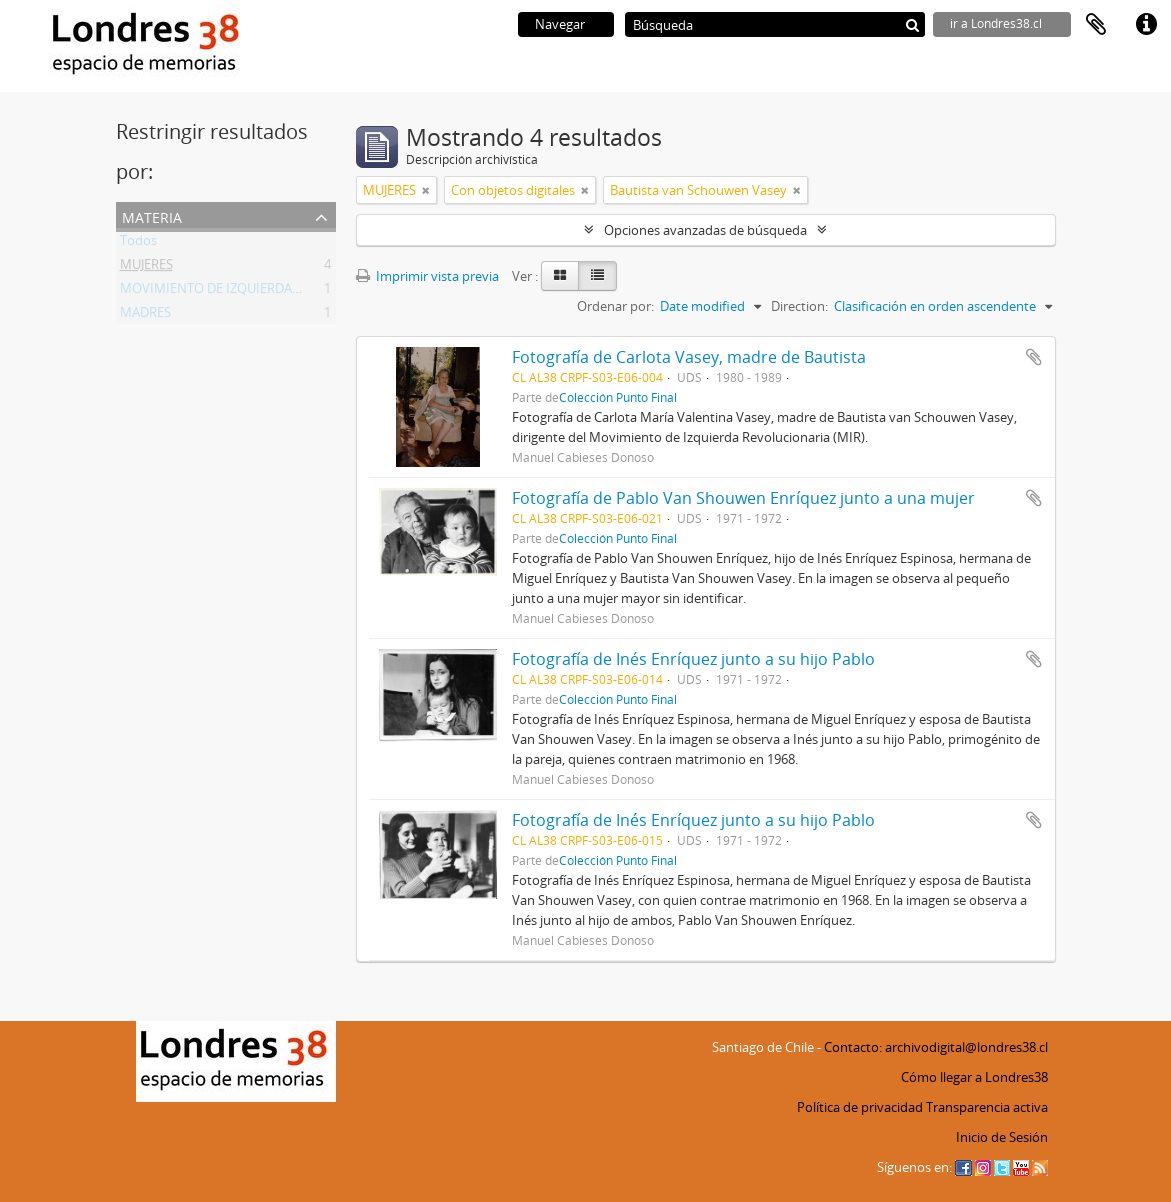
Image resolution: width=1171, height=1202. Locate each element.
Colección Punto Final (618, 397)
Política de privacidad (860, 1107)
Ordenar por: (615, 306)
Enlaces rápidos (1146, 25)
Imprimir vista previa (427, 276)
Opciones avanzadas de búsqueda (705, 230)
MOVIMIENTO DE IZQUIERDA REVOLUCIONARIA (262, 292)
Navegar (560, 24)
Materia (152, 215)
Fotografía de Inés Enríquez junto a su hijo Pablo (693, 659)
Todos (138, 244)
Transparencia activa (987, 1107)
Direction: (799, 306)
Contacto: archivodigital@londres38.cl (936, 1047)
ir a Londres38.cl (996, 23)
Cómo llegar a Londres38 (974, 1077)
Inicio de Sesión (1002, 1137)
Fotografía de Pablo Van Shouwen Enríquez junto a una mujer (743, 498)
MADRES (145, 316)
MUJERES (146, 268)
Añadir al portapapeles (1034, 357)
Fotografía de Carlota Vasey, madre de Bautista (689, 357)
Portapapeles (1096, 25)
